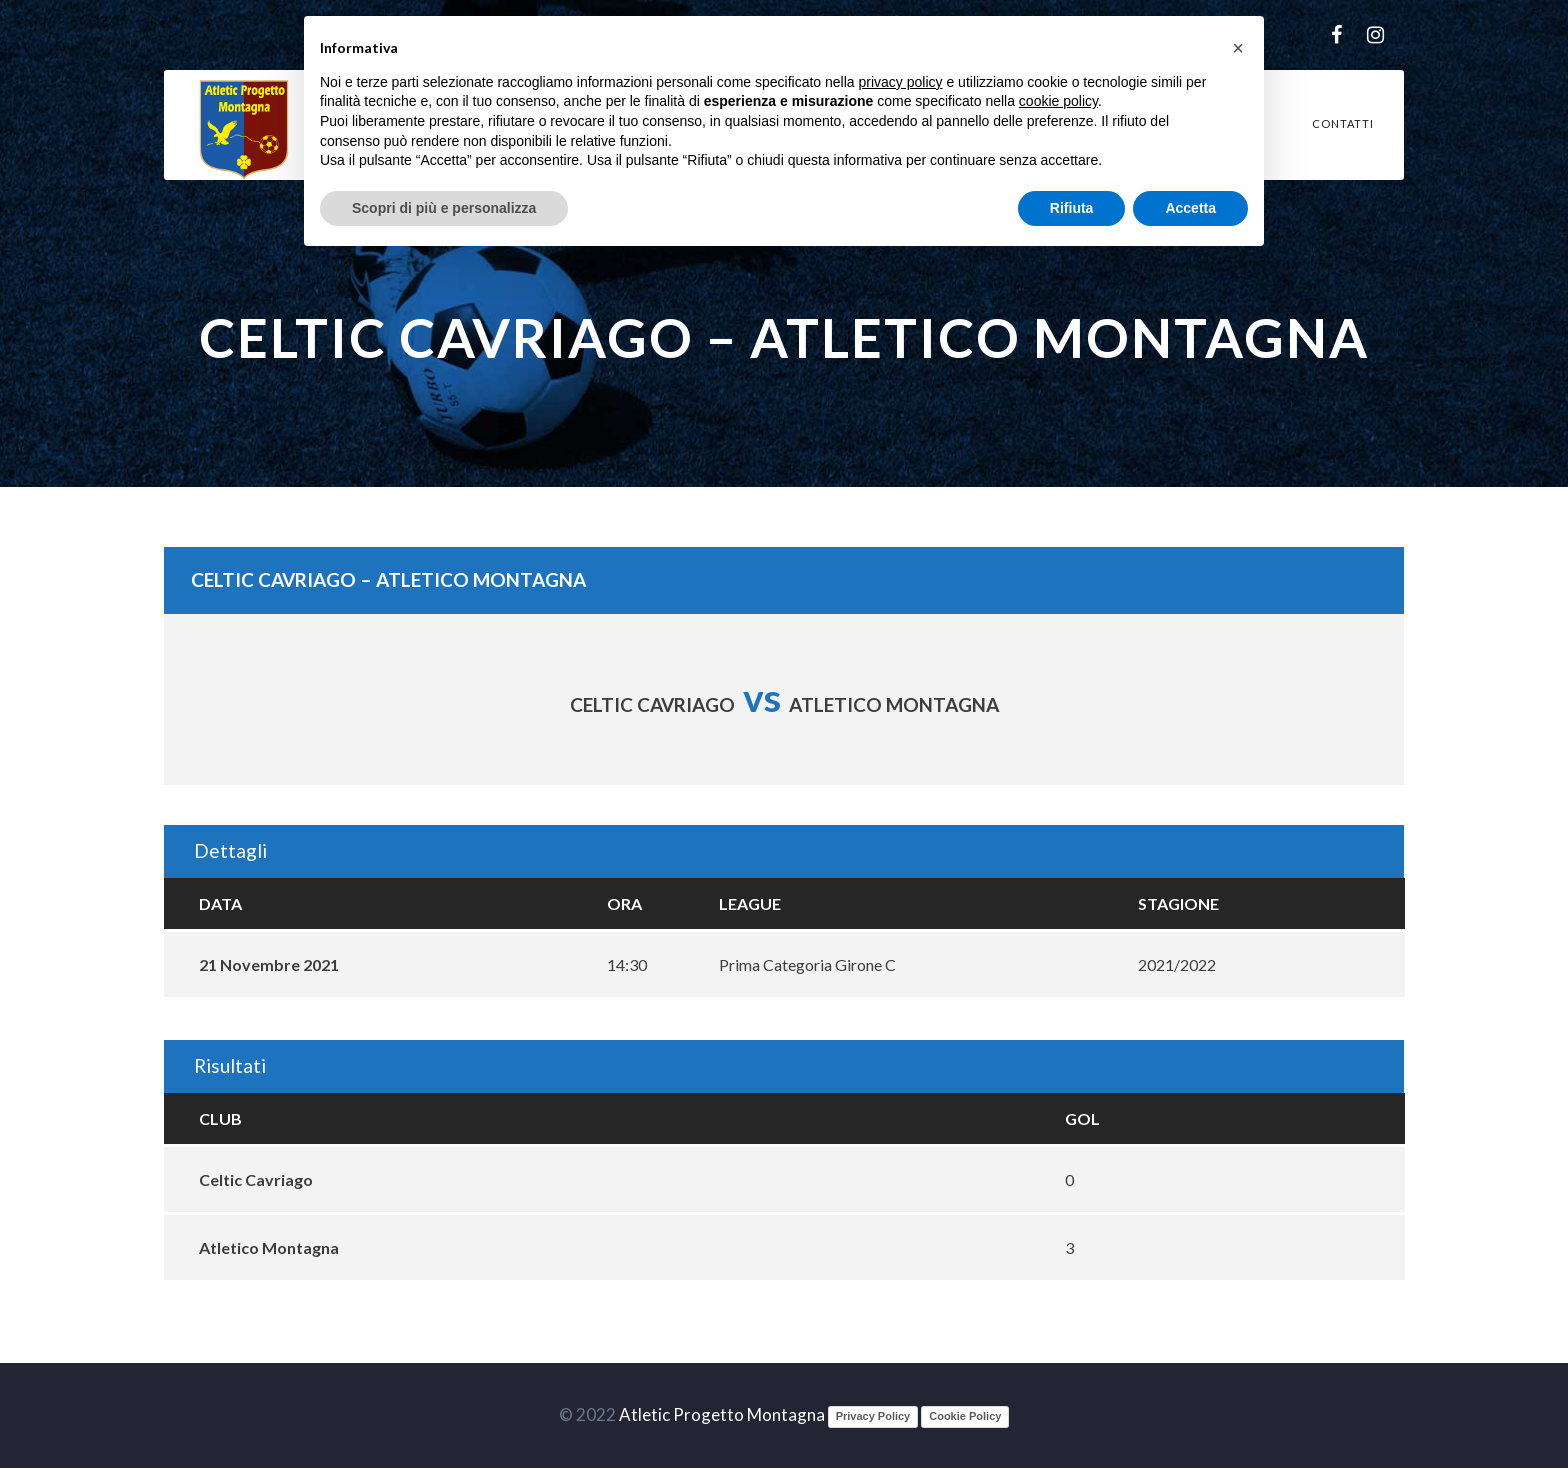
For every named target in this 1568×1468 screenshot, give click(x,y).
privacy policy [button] (901, 82)
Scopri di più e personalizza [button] (444, 208)
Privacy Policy (873, 1416)
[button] (1238, 48)
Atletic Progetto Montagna (722, 1414)
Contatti (1343, 123)
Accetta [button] (1190, 208)
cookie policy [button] (1058, 101)
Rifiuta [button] (1072, 208)
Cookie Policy (965, 1416)
